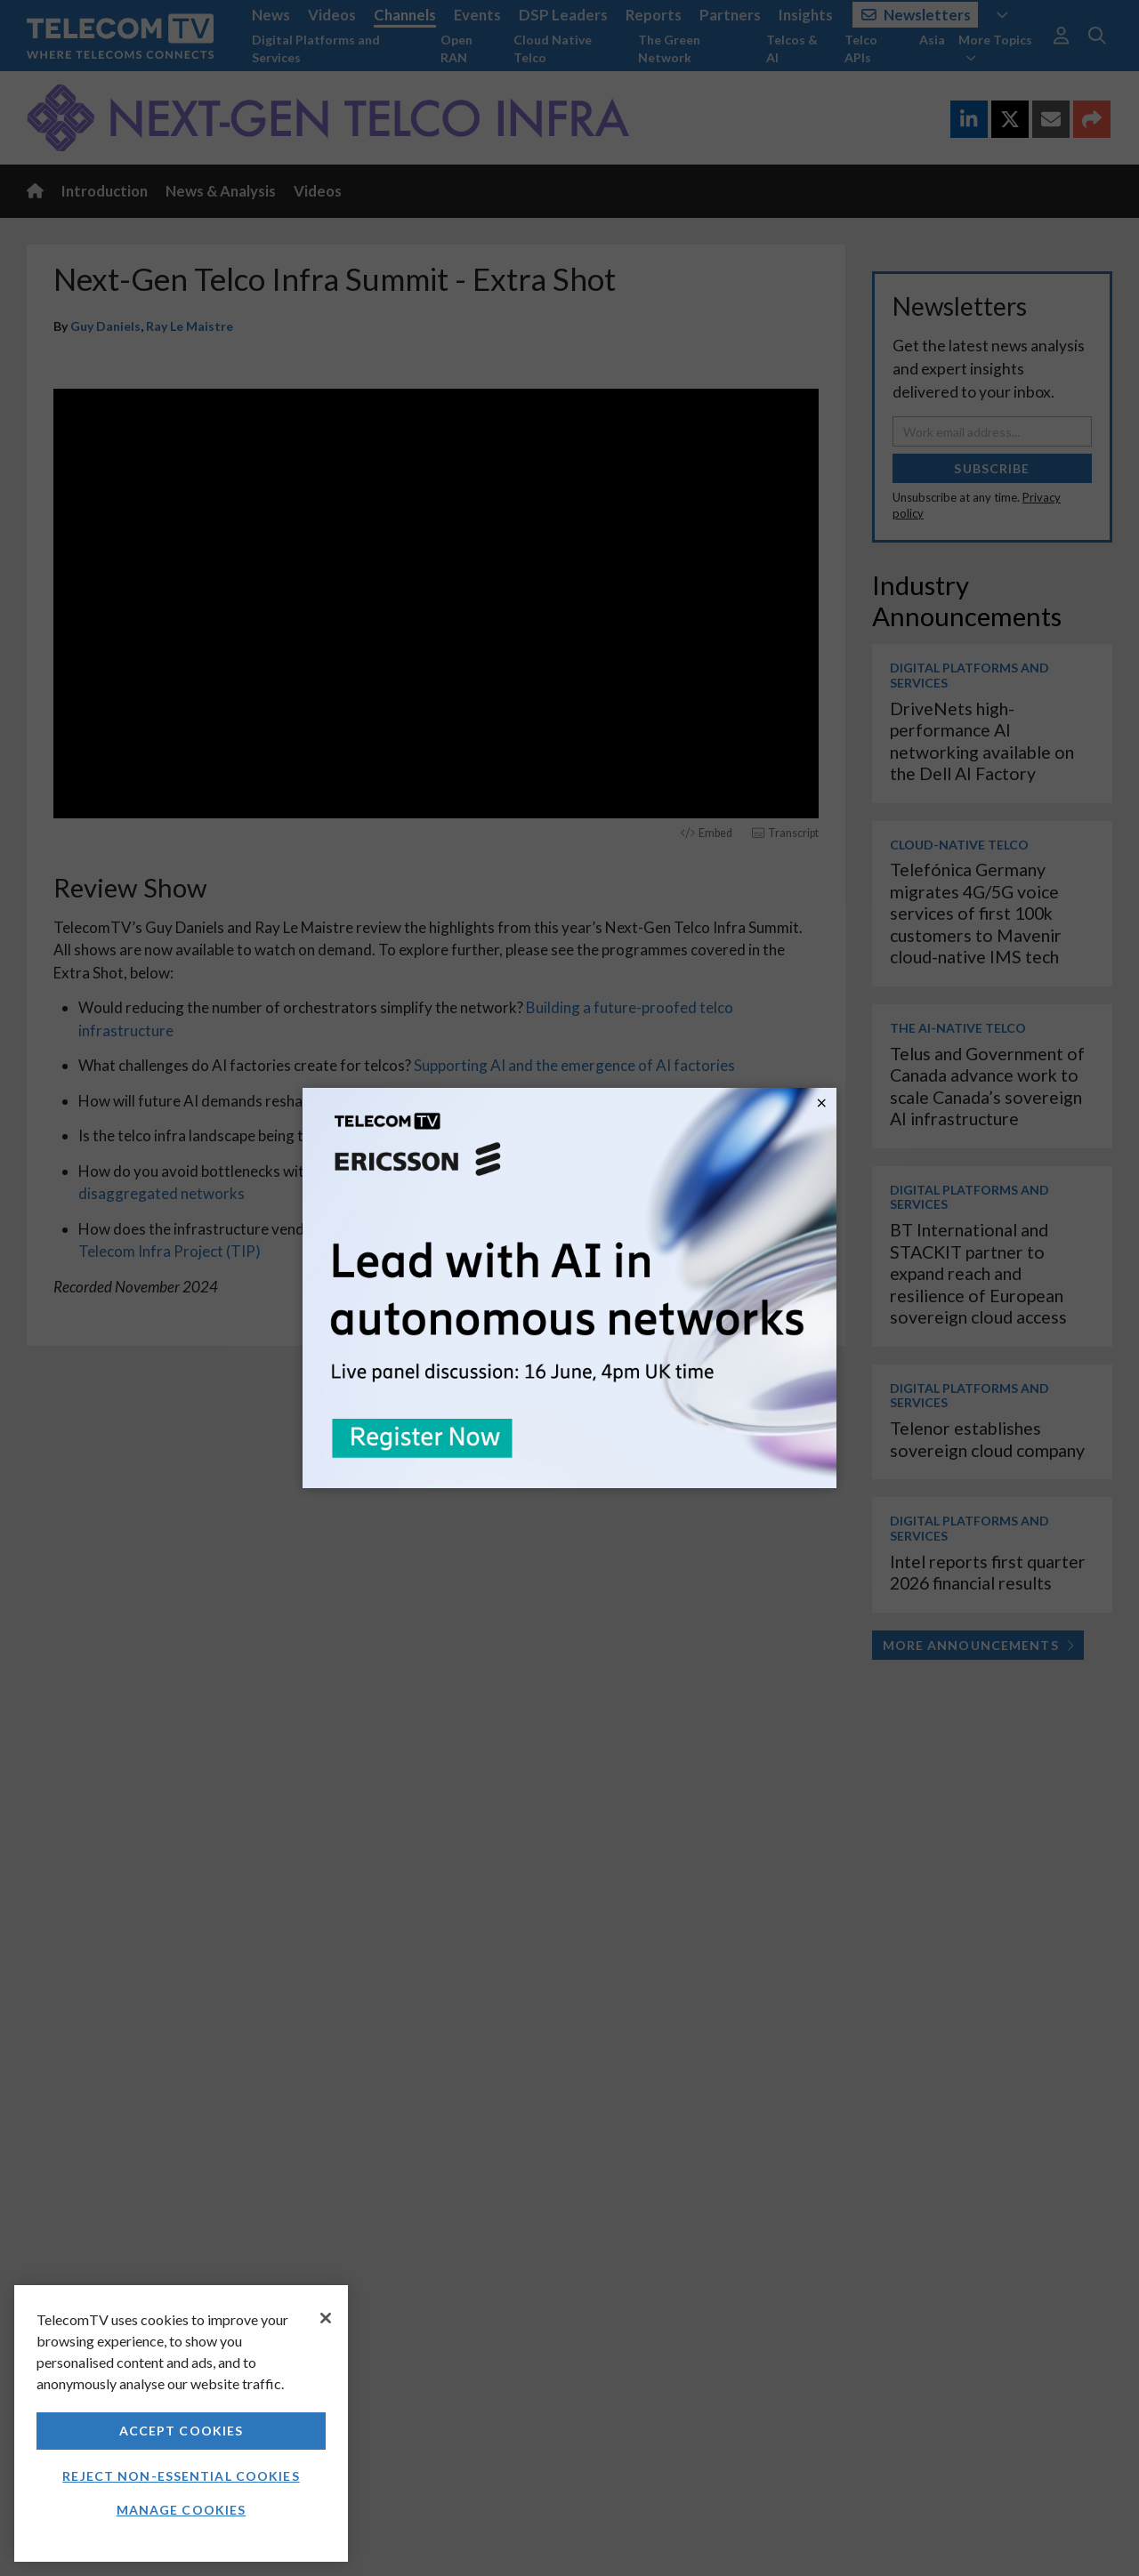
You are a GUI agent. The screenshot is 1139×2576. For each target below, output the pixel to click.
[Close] (325, 2318)
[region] (181, 2423)
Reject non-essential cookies (180, 2475)
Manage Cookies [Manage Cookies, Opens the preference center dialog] (181, 2509)
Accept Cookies (181, 2430)
